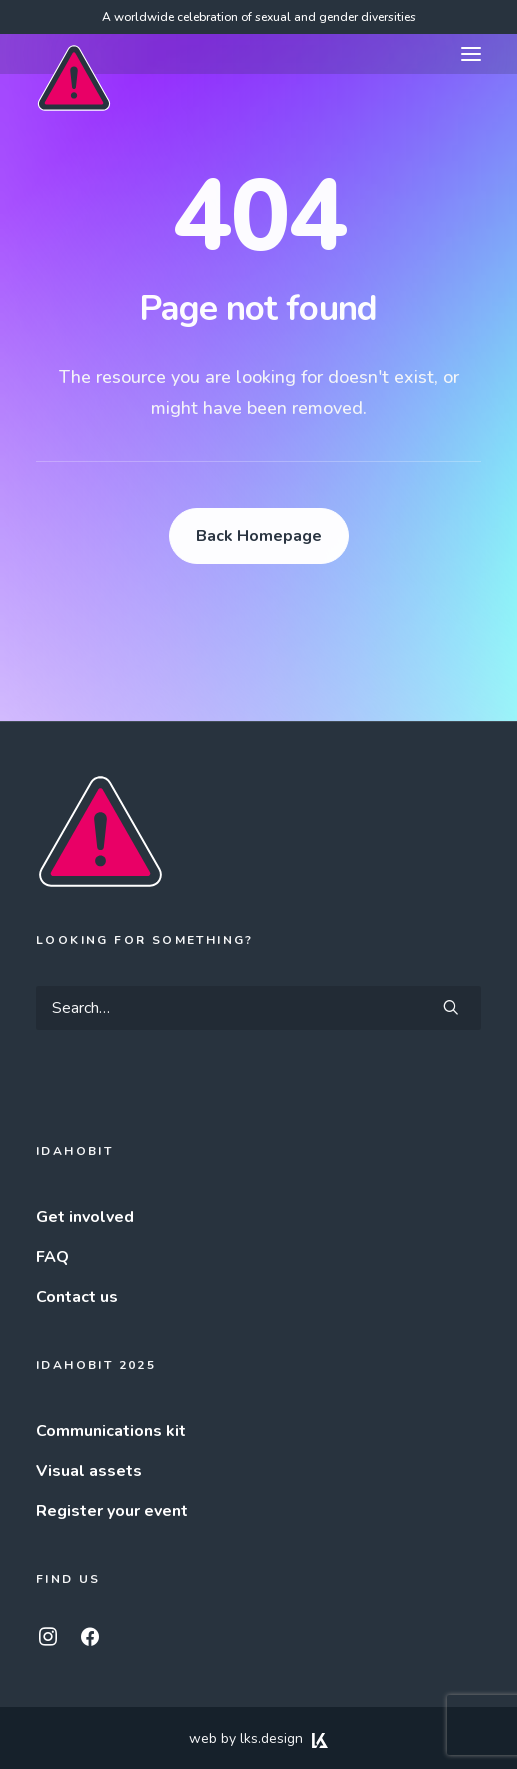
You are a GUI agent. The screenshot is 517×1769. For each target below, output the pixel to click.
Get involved (85, 1217)
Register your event (112, 1511)
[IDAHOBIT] (74, 55)
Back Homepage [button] (259, 536)
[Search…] (258, 1008)
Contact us (77, 1297)
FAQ (52, 1257)
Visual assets (89, 1471)
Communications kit (111, 1431)
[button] (471, 54)
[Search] (258, 1008)
